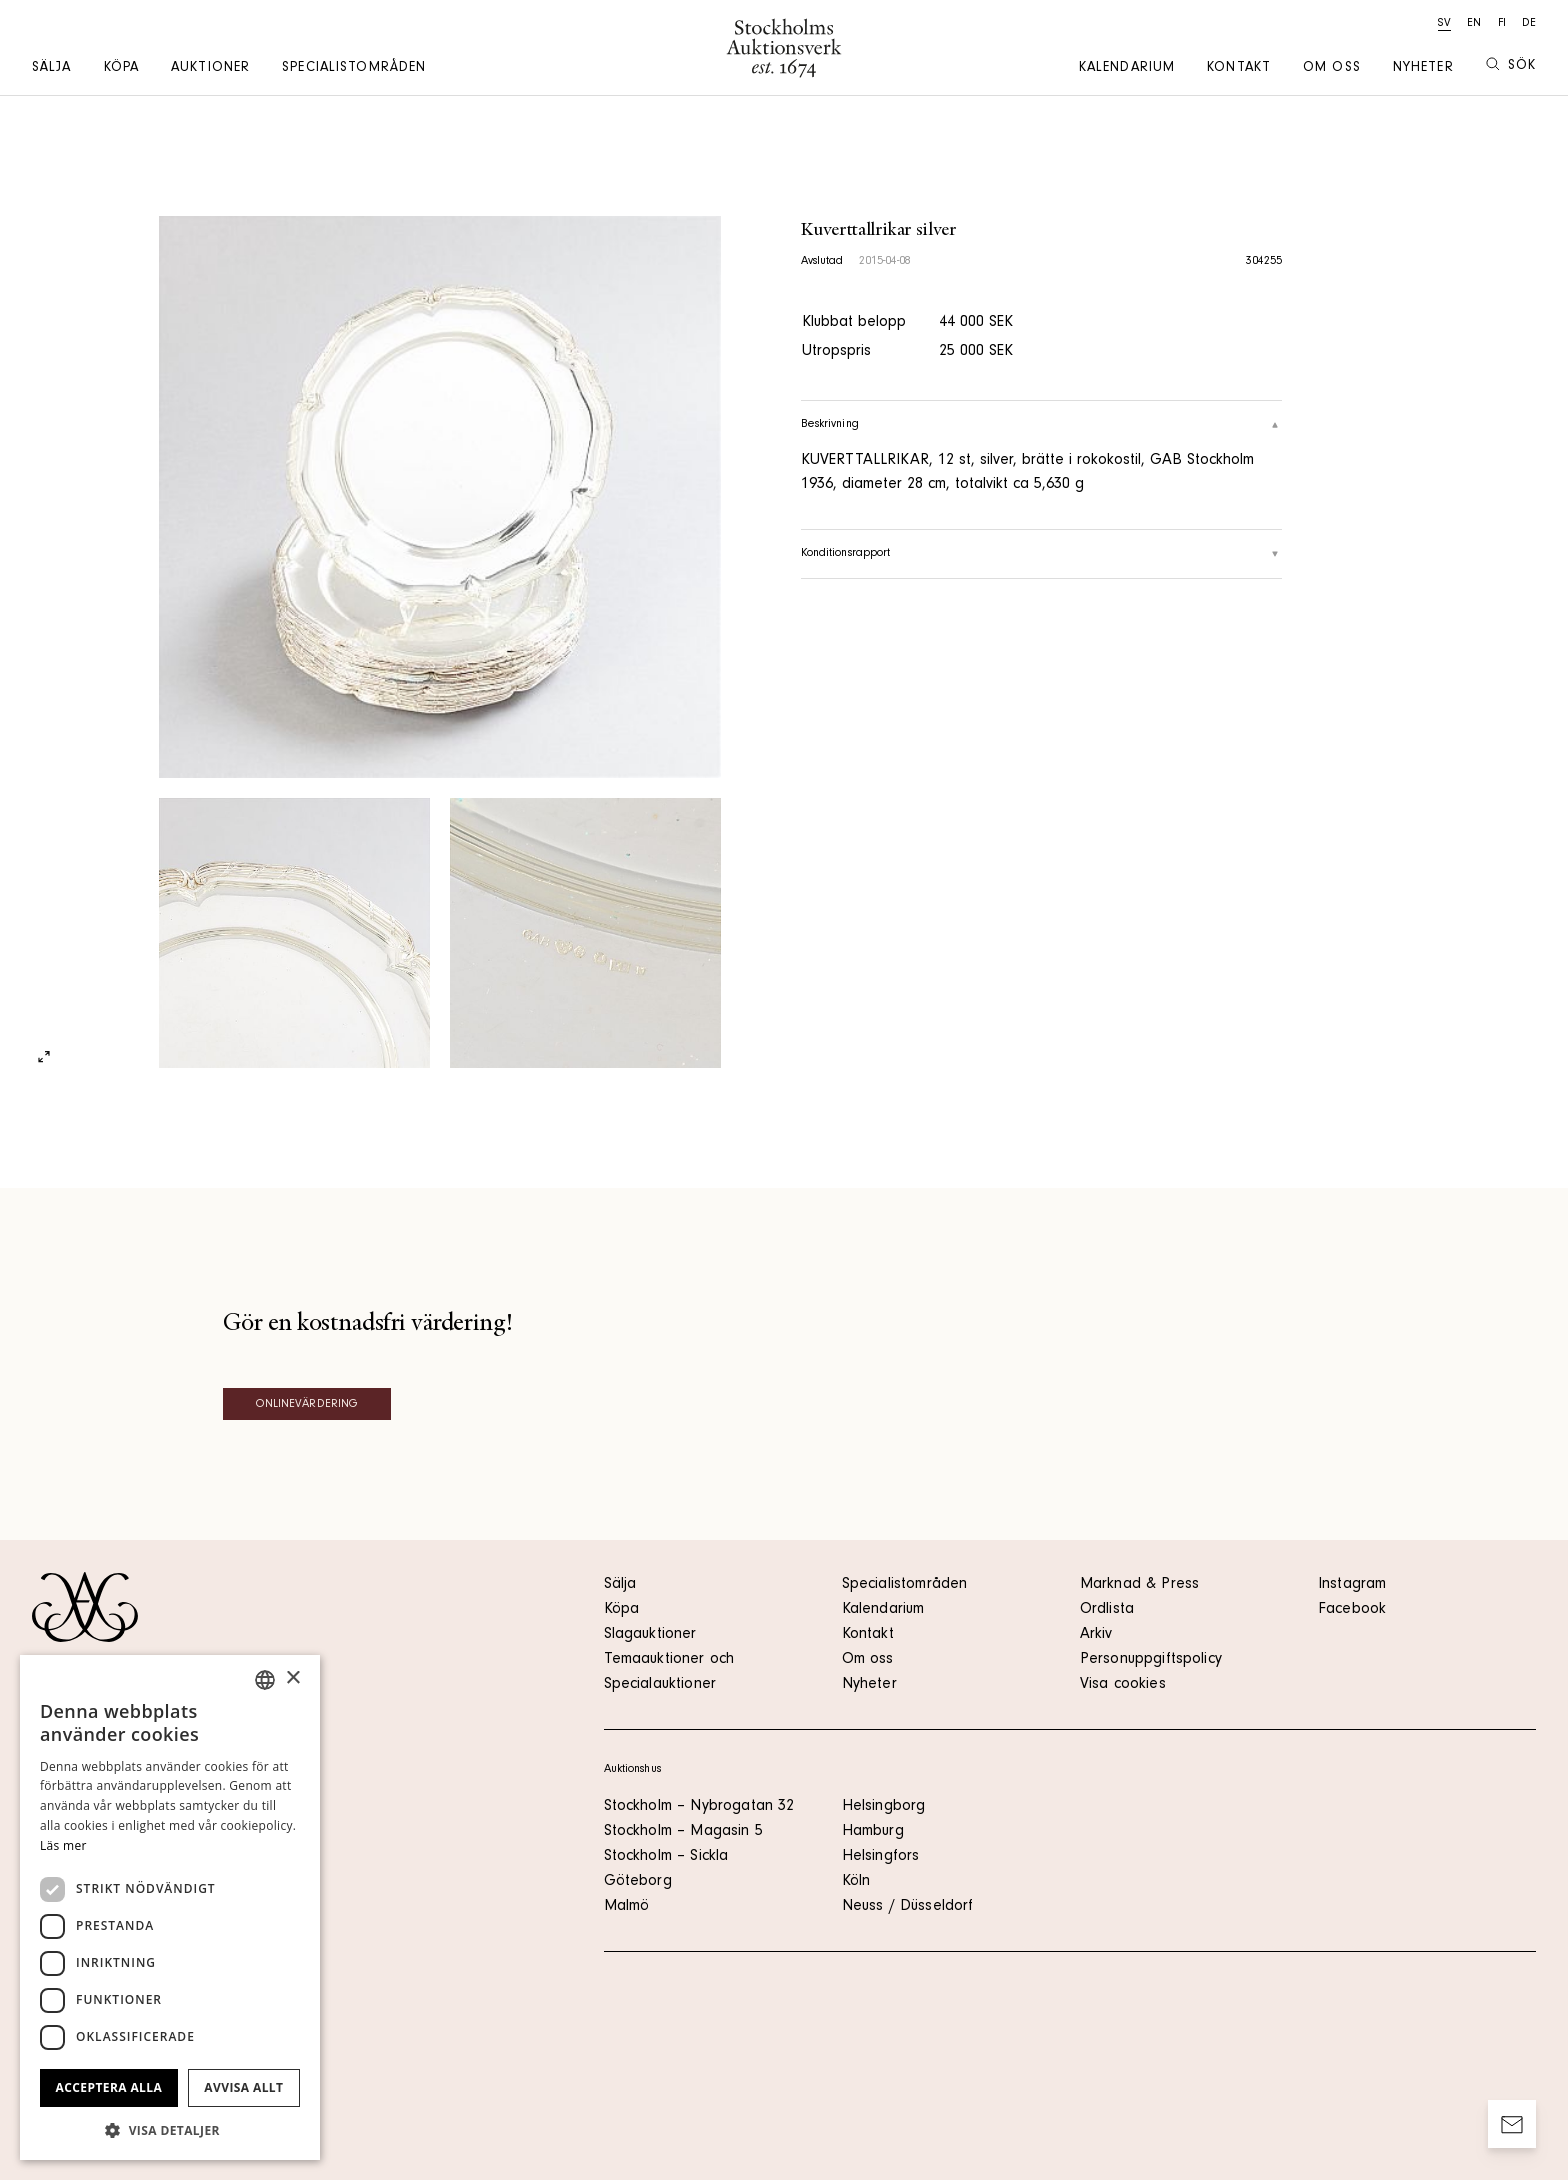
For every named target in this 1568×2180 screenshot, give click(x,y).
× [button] (292, 1678)
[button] (170, 2130)
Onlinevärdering (307, 1405)
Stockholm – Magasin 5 (683, 1832)
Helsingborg (884, 1807)
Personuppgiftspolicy (1151, 1660)
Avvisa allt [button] (243, 2087)
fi (1502, 24)
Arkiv (1096, 1635)
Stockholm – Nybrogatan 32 (699, 1807)
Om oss (1332, 69)
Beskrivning (1042, 425)
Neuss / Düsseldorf (908, 1907)
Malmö (627, 1907)
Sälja (52, 69)
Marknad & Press (1139, 1585)
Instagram (1352, 1585)
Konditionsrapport (1042, 554)
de (1529, 24)
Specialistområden (354, 69)
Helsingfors (881, 1857)
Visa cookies (1123, 1685)
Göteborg (638, 1882)
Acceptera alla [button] (109, 2087)
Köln (856, 1882)
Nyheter (1423, 69)
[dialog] (170, 1907)
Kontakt (1239, 69)
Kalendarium (1127, 69)
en (1474, 24)
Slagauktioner (650, 1635)
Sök (1511, 65)
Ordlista (1107, 1610)
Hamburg (873, 1832)
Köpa (121, 69)
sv (1444, 24)
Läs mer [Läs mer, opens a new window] (63, 1845)
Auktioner (210, 69)
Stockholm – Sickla (666, 1857)
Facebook (1352, 1610)
